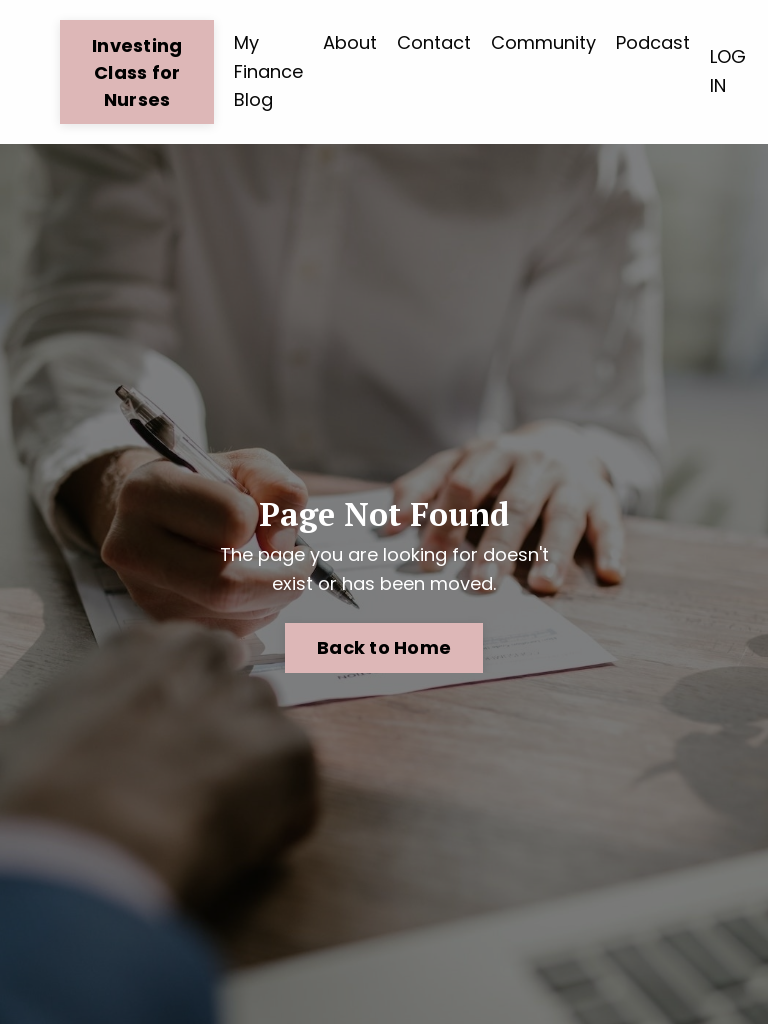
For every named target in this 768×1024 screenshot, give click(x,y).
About (350, 42)
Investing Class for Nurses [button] (137, 72)
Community (543, 42)
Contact (434, 42)
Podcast (653, 42)
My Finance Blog (268, 71)
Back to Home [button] (384, 647)
